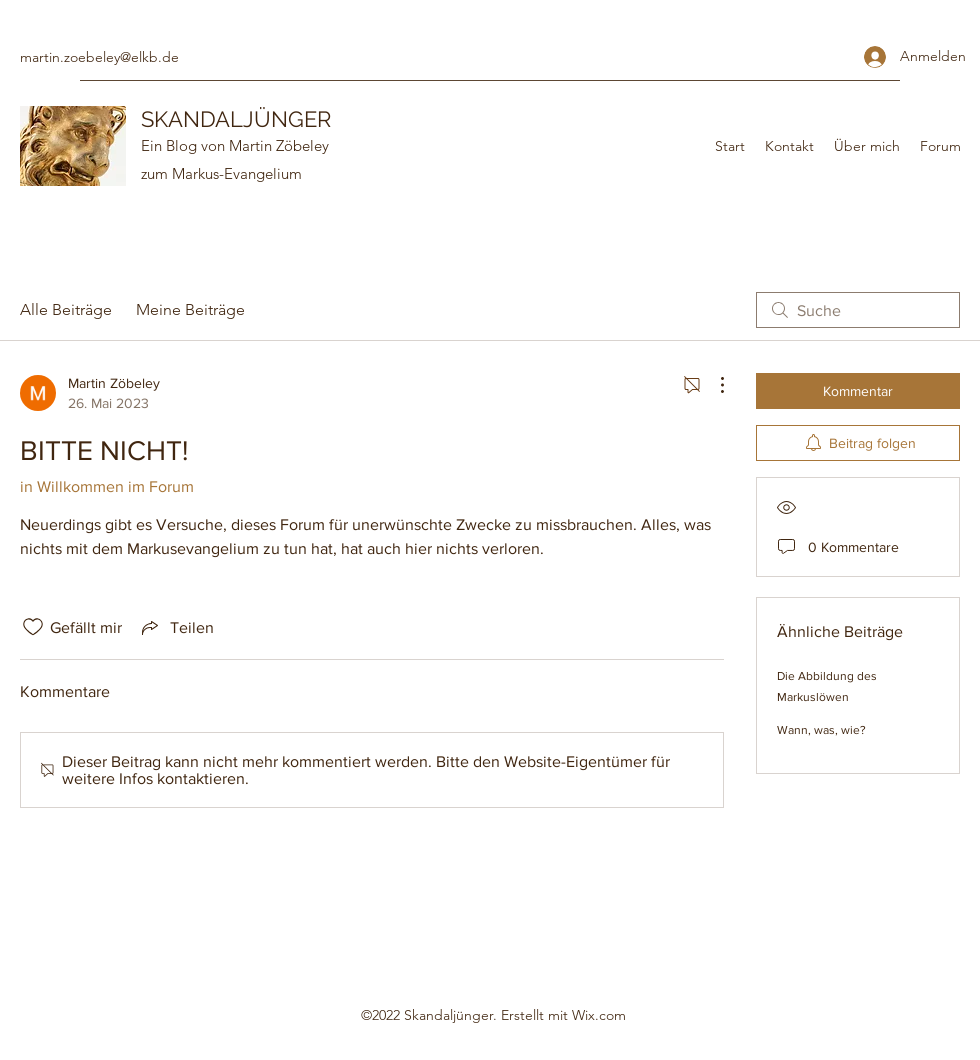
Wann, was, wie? (821, 730)
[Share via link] (176, 627)
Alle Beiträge (66, 309)
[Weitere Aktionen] (712, 385)
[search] (858, 310)
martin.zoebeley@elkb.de (99, 57)
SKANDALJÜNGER (236, 119)
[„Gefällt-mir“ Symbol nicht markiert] (33, 627)
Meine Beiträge (190, 309)
